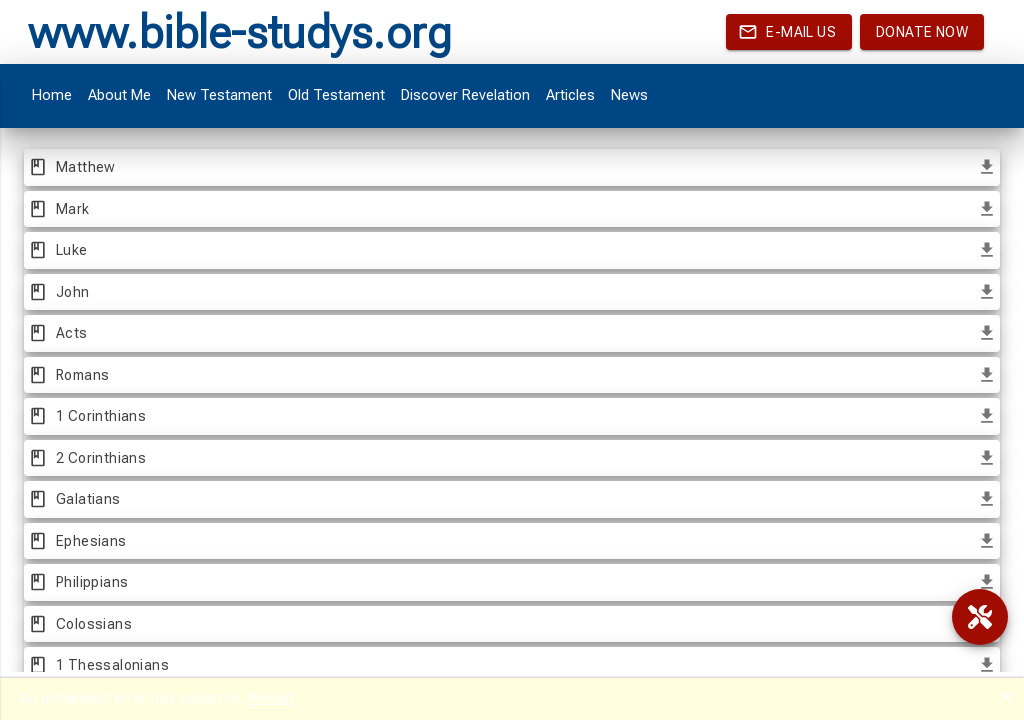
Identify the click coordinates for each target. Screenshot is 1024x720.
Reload (270, 698)
